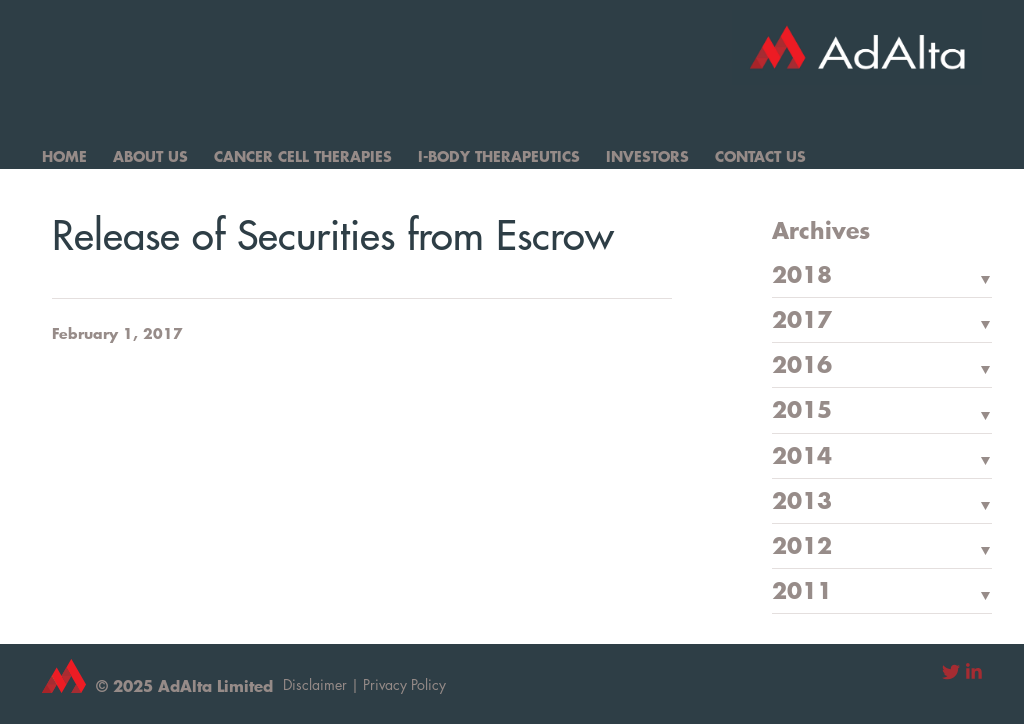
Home (64, 156)
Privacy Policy (404, 684)
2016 (802, 366)
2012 (802, 547)
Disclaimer (315, 684)
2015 (802, 411)
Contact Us (760, 156)
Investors (647, 156)
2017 (802, 321)
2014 (802, 457)
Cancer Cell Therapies (303, 156)
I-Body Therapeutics (499, 156)
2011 (802, 592)
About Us (150, 156)
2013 (802, 502)
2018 (802, 276)
